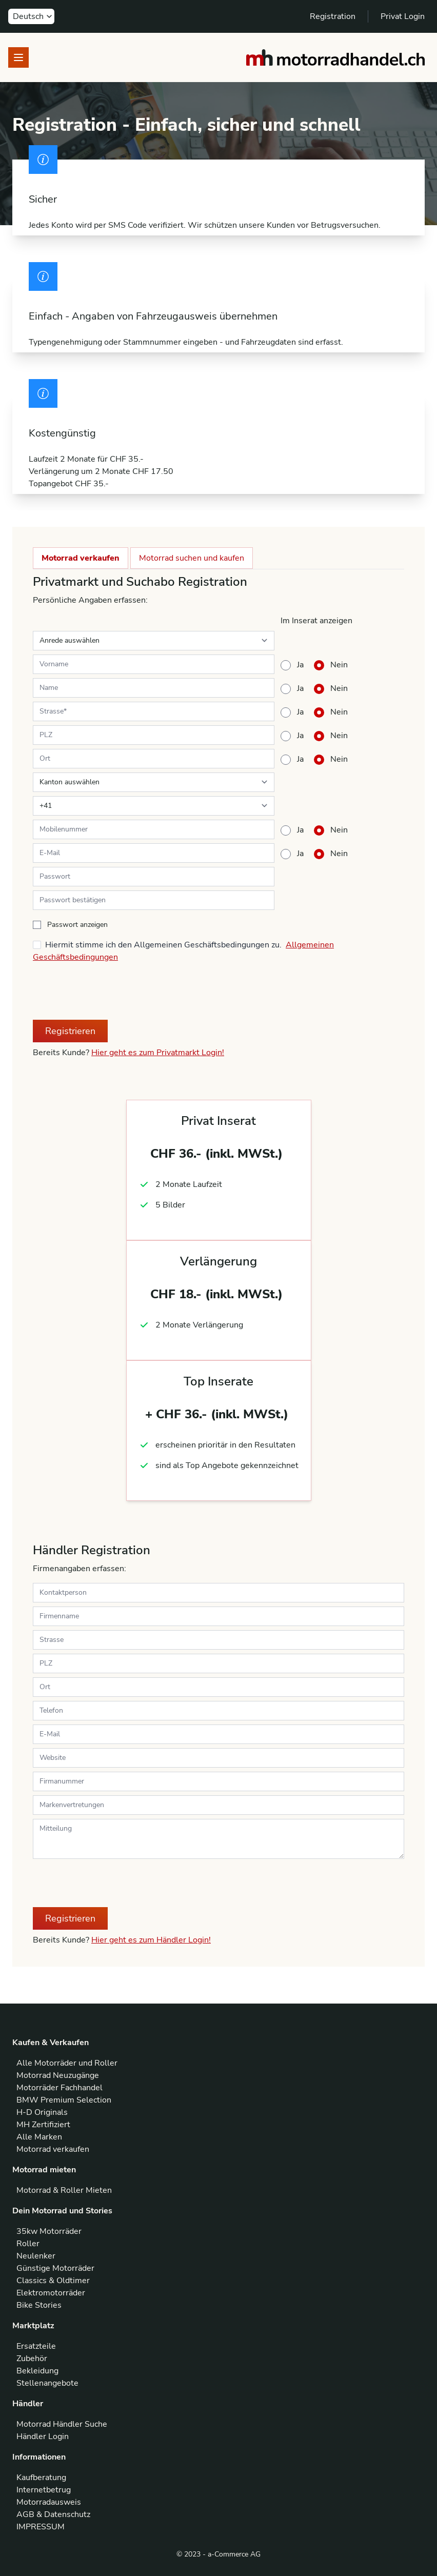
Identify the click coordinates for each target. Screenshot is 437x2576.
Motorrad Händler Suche (61, 2424)
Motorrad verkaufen (81, 558)
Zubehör (31, 2358)
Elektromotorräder (50, 2292)
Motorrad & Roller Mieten (64, 2190)
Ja (300, 664)
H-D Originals (42, 2112)
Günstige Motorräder (55, 2268)
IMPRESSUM (40, 2526)
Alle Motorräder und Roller (66, 2063)
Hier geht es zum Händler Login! (151, 1940)
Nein (339, 664)
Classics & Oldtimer (53, 2280)
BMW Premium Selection (63, 2100)
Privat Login (403, 16)
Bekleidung (37, 2370)
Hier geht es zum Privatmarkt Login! (157, 1052)
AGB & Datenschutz (53, 2514)
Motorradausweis (48, 2502)
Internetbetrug (43, 2489)
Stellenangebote (47, 2383)
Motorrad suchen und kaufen (191, 558)
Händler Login (42, 2436)
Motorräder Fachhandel (59, 2087)
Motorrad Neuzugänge (57, 2075)
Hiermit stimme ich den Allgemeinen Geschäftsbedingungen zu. (163, 944)
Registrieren (70, 1031)
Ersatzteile (36, 2346)
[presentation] (111, 992)
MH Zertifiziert (43, 2124)
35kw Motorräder (49, 2231)
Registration (332, 16)
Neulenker (35, 2256)
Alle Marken (39, 2137)
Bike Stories (39, 2305)
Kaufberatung (41, 2477)
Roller (27, 2243)
